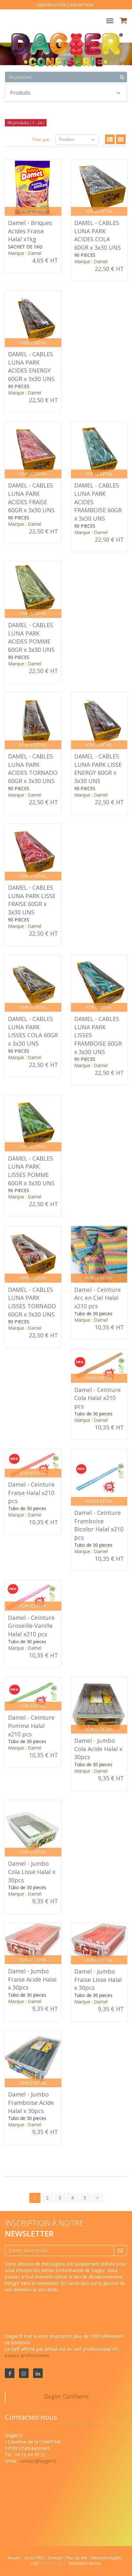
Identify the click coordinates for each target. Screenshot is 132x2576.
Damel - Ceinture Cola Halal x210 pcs (97, 1398)
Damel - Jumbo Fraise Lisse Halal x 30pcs (98, 1979)
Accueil (13, 2558)
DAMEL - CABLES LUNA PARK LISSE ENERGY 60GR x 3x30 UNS (98, 768)
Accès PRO (34, 2558)
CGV (35, 2563)
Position (76, 139)
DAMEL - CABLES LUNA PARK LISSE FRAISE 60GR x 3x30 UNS (32, 900)
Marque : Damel (24, 253)
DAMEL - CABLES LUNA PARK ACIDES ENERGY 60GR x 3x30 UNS (31, 366)
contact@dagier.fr (38, 2461)
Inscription (81, 5)
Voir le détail (33, 211)
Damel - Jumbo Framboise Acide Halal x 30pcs (31, 2102)
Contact (55, 2558)
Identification (51, 5)
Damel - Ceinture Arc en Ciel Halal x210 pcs (97, 1298)
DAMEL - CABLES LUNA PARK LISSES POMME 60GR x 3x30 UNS (31, 1170)
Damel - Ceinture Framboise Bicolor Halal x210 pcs (98, 1525)
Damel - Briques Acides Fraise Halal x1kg (30, 231)
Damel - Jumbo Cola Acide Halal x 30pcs (98, 1749)
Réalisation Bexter (85, 2563)
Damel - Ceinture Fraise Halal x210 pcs (31, 1493)
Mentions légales (107, 2558)
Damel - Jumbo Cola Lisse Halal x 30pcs (31, 1872)
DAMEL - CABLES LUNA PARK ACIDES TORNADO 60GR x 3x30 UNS (32, 768)
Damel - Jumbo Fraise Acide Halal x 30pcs (32, 1979)
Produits (65, 92)
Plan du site (77, 2558)
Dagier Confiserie (66, 2396)
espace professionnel (27, 2355)
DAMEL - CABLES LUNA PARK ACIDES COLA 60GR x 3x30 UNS (97, 235)
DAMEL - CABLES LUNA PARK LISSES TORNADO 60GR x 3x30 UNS (32, 1302)
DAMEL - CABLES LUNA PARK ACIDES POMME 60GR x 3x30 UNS (31, 637)
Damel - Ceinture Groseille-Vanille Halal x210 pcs (31, 1626)
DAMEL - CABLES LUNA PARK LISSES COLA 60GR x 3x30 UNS (33, 1031)
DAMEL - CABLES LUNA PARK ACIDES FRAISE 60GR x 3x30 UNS (31, 497)
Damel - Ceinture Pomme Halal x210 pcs (31, 1726)
